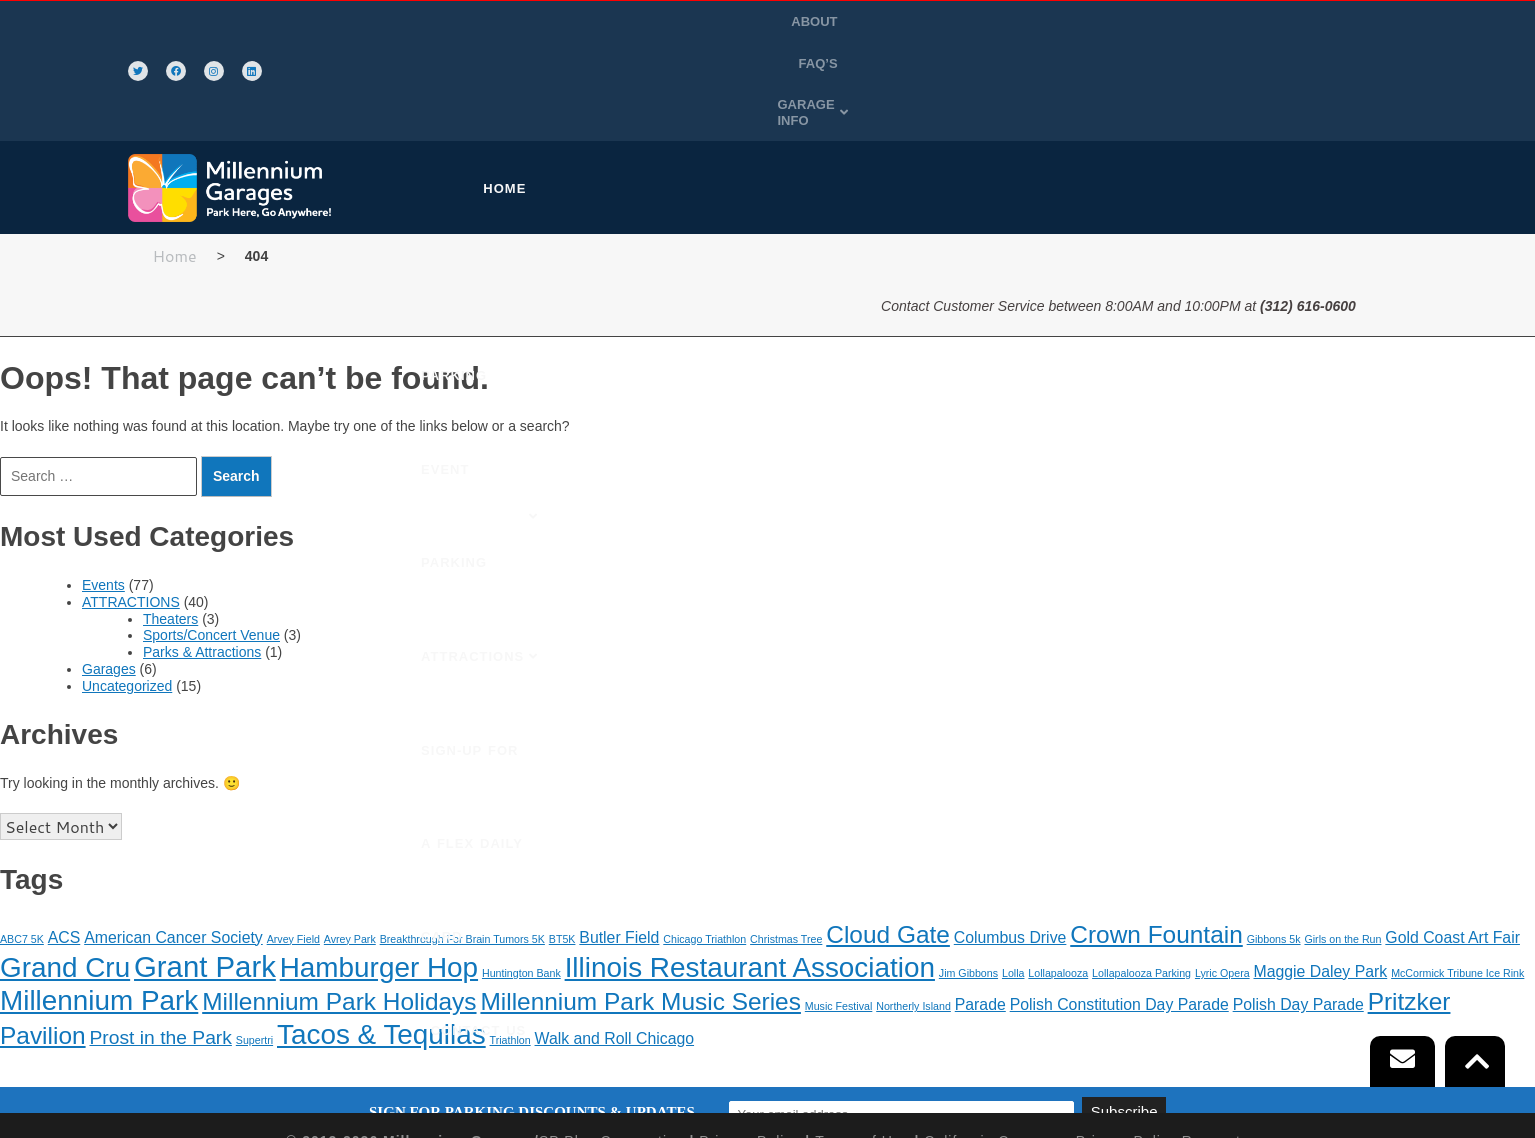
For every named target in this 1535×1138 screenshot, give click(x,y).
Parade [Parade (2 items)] (980, 909)
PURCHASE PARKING (653, 93)
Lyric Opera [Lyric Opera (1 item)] (1222, 878)
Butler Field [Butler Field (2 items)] (619, 841)
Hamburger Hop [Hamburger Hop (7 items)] (379, 872)
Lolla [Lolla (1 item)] (1013, 878)
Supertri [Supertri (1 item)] (254, 944)
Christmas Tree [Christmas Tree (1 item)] (786, 843)
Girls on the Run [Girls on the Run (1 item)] (1342, 843)
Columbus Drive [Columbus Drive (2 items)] (1010, 841)
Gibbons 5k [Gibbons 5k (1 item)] (1274, 843)
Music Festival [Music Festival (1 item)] (839, 911)
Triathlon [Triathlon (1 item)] (510, 944)
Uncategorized (127, 591)
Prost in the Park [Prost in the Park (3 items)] (160, 941)
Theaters (170, 523)
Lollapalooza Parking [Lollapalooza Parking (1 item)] (1141, 878)
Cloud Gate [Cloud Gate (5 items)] (888, 838)
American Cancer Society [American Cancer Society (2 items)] (173, 841)
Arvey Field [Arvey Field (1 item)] (293, 843)
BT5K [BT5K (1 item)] (562, 843)
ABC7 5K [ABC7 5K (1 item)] (22, 843)
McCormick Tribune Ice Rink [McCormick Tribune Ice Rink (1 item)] (1457, 878)
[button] (1355, 24)
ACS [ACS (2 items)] (64, 841)
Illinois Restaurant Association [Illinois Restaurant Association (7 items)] (750, 872)
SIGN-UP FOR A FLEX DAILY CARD (1150, 93)
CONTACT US (1348, 93)
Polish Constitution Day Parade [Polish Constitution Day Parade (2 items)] (1119, 909)
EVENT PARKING (816, 93)
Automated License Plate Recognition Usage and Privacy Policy (767, 1063)
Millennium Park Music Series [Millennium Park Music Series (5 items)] (640, 906)
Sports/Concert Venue (211, 540)
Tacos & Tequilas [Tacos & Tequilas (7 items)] (381, 938)
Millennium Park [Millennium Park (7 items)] (99, 905)
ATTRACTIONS (953, 93)
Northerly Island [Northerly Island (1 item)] (913, 911)
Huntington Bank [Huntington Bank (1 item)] (521, 878)
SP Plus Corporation (612, 1046)
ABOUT (1201, 23)
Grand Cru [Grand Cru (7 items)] (65, 872)
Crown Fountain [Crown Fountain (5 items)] (1156, 838)
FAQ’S (1263, 23)
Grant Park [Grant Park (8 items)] (205, 871)
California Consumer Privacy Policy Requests (1086, 1046)
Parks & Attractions (202, 557)
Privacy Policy (749, 1046)
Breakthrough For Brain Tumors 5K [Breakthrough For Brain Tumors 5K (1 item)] (462, 843)
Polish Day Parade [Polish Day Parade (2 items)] (1298, 909)
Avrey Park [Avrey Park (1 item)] (350, 843)
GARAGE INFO (1355, 23)
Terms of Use (862, 1046)
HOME (524, 93)
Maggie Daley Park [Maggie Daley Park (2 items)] (1321, 876)
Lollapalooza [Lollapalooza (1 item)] (1058, 878)
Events (103, 490)
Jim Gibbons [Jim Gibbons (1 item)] (968, 878)
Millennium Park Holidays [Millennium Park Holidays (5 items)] (339, 906)
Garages (109, 574)
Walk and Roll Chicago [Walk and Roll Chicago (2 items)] (615, 942)
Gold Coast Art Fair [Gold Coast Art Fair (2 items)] (1452, 841)
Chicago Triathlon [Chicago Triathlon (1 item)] (704, 843)
